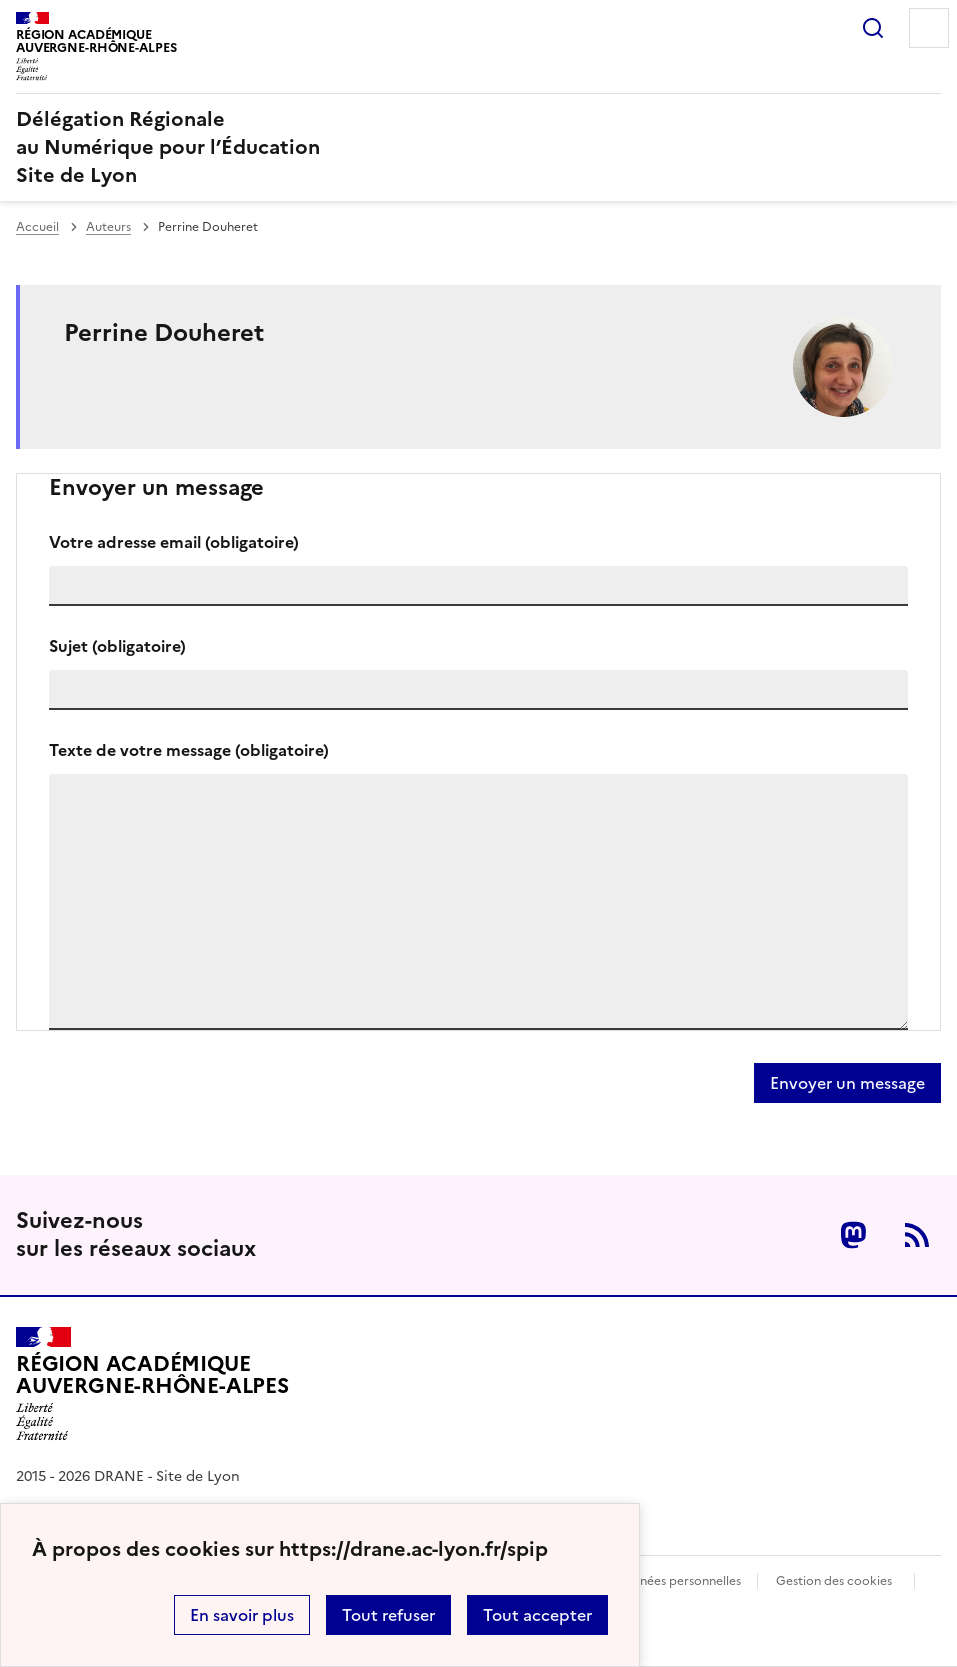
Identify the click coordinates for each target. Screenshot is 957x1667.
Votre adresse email (174, 542)
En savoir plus (242, 1615)
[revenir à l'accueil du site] (478, 147)
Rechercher (873, 28)
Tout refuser (388, 1615)
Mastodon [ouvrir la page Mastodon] (853, 1235)
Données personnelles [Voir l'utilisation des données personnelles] (678, 1581)
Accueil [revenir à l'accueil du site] (37, 227)
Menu (929, 28)
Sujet (117, 646)
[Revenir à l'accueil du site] (152, 1384)
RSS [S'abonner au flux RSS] (917, 1235)
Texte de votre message (189, 750)
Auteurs (108, 227)
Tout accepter (537, 1615)
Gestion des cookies (834, 1581)
